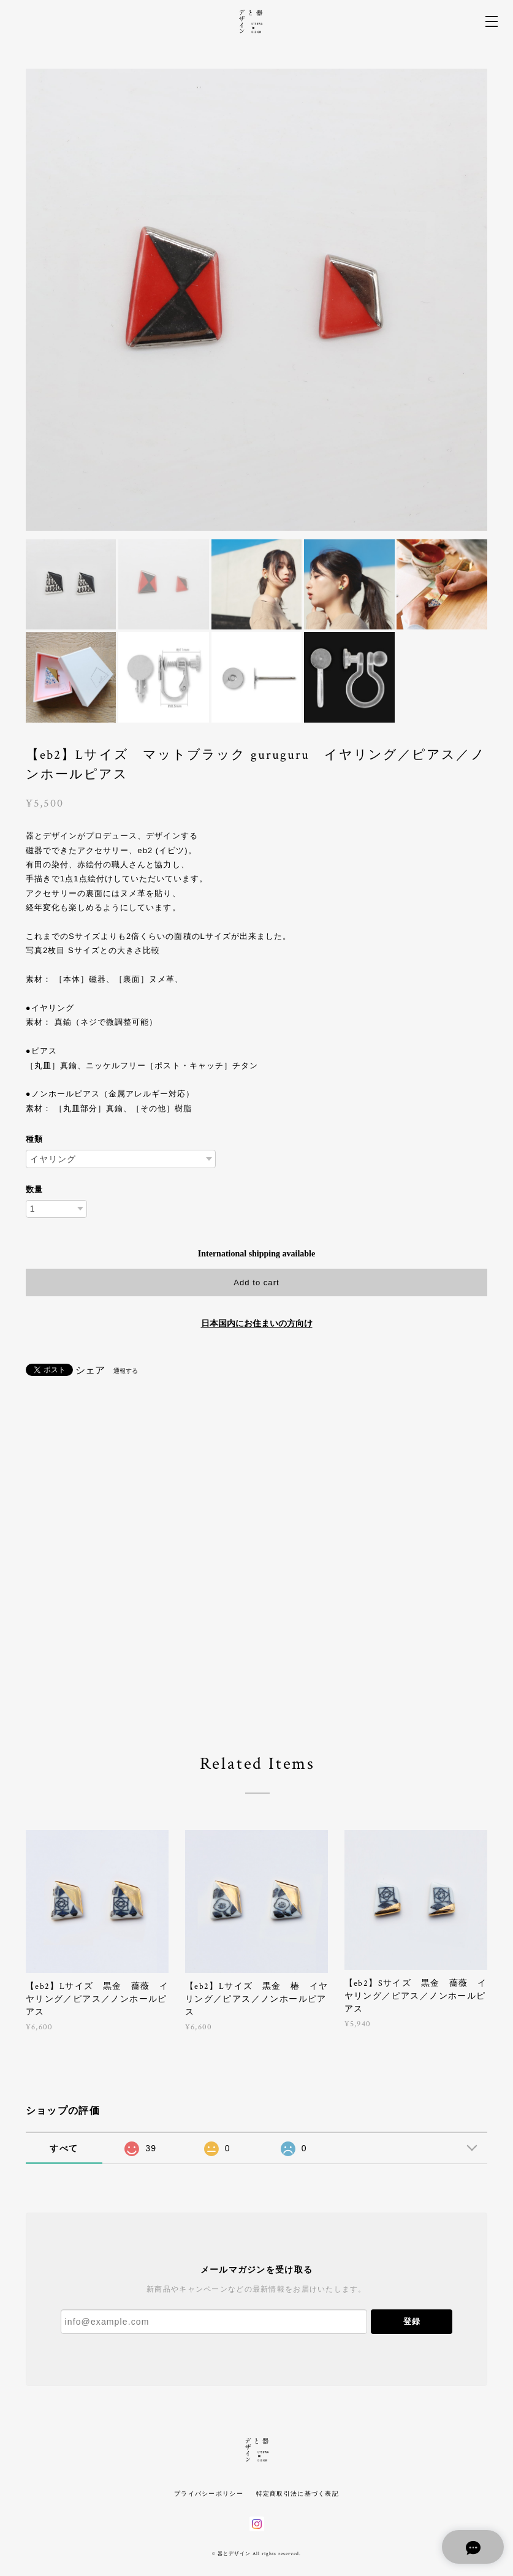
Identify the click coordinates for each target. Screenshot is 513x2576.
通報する (125, 1370)
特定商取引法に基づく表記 (297, 2493)
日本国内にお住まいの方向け (257, 1323)
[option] (257, 300)
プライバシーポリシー (208, 2493)
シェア (90, 1370)
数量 (34, 1189)
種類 (34, 1139)
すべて (64, 2148)
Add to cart (256, 1282)
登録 (411, 2321)
